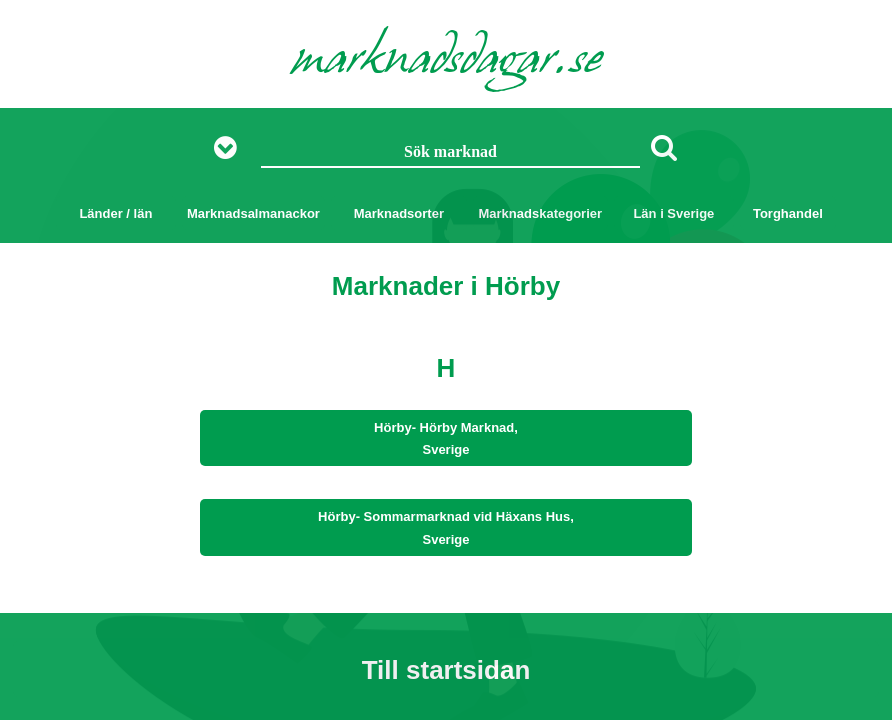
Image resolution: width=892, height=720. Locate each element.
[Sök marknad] (451, 153)
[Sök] (664, 147)
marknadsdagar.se (446, 62)
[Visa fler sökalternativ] (232, 148)
